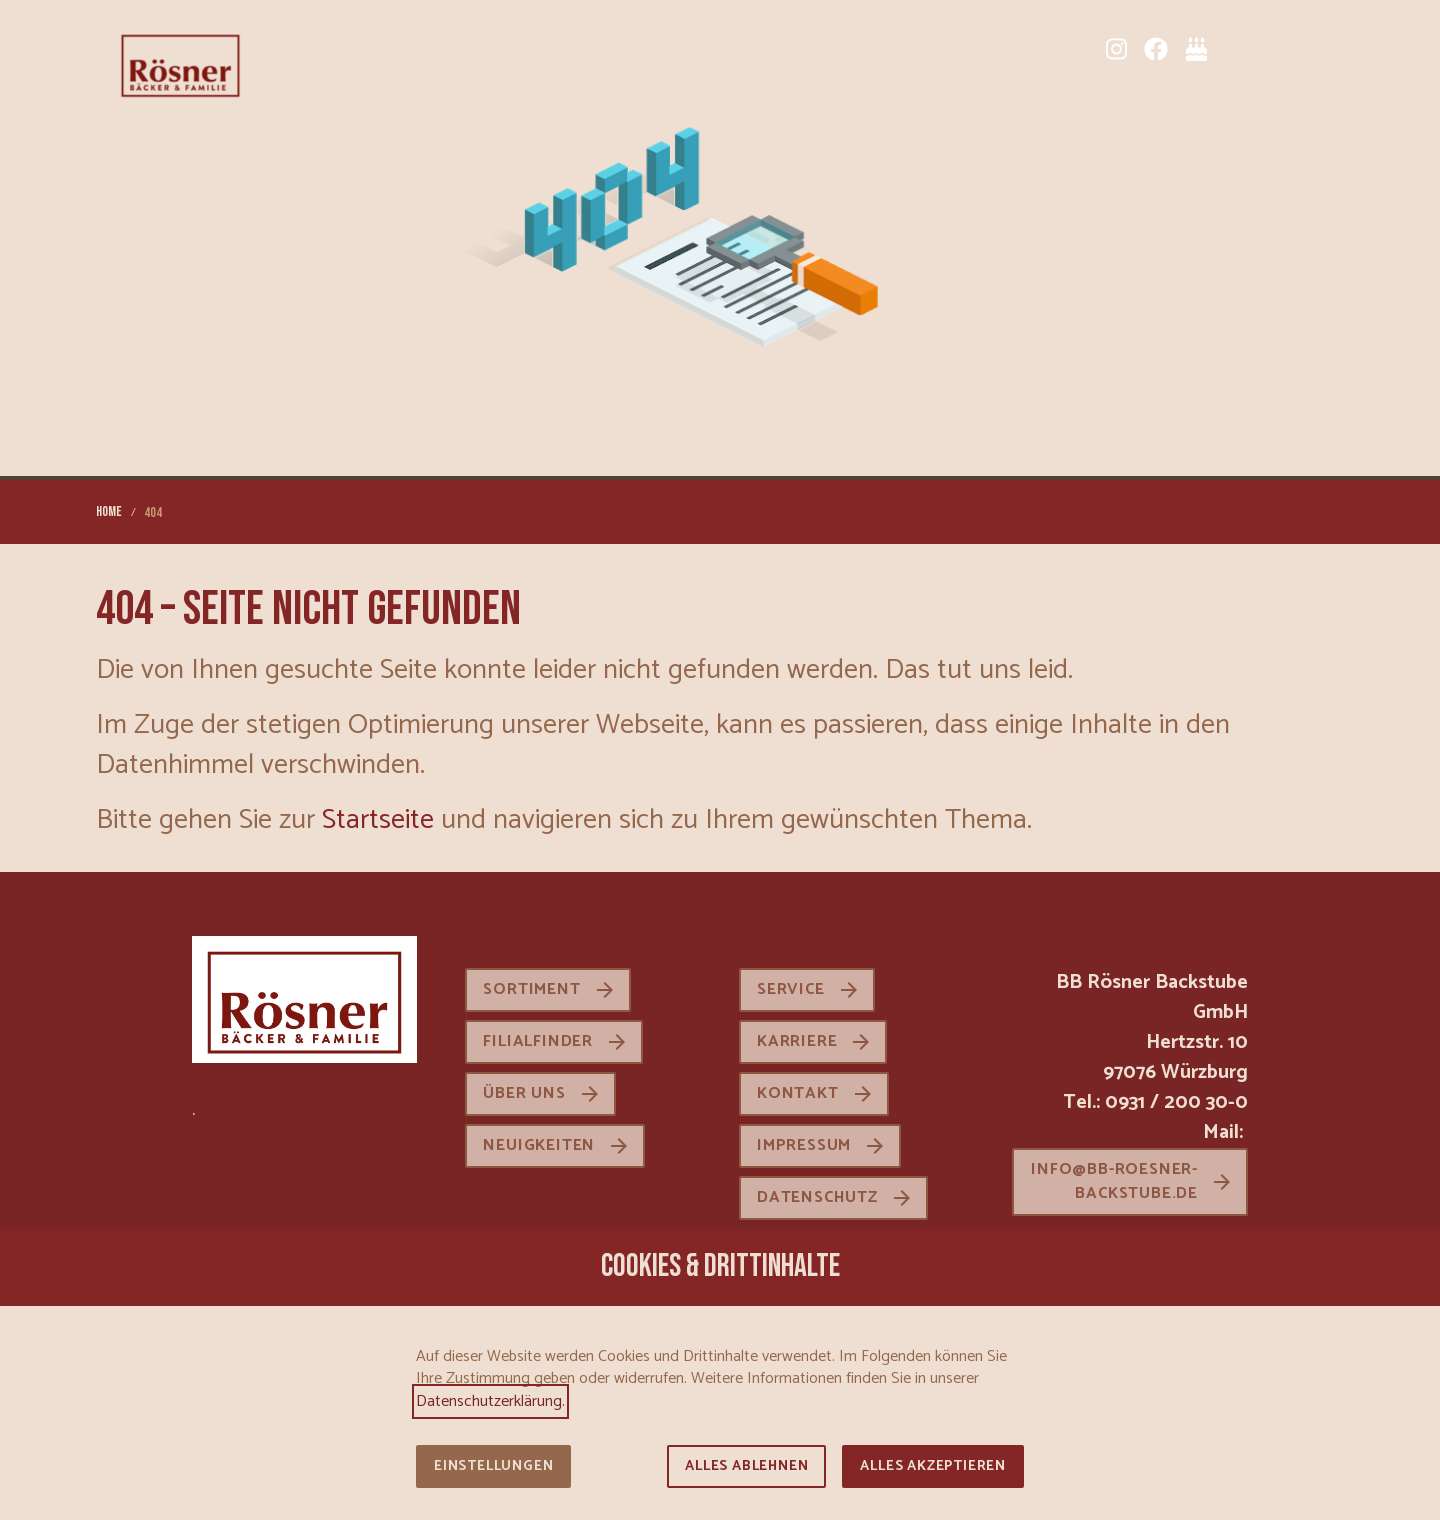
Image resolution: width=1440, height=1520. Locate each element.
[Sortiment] (1236, 49)
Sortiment (531, 989)
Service (791, 989)
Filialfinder (538, 1041)
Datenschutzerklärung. (490, 1401)
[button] (1328, 49)
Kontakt (798, 1093)
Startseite (378, 820)
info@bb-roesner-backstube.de (1114, 1181)
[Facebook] (1156, 49)
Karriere (797, 1041)
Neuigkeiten (539, 1145)
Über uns (524, 1093)
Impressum (804, 1145)
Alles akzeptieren (933, 1466)
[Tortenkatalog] (1196, 49)
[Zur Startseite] (180, 64)
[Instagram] (1116, 49)
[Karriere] (1276, 49)
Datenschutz (817, 1197)
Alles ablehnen (746, 1466)
